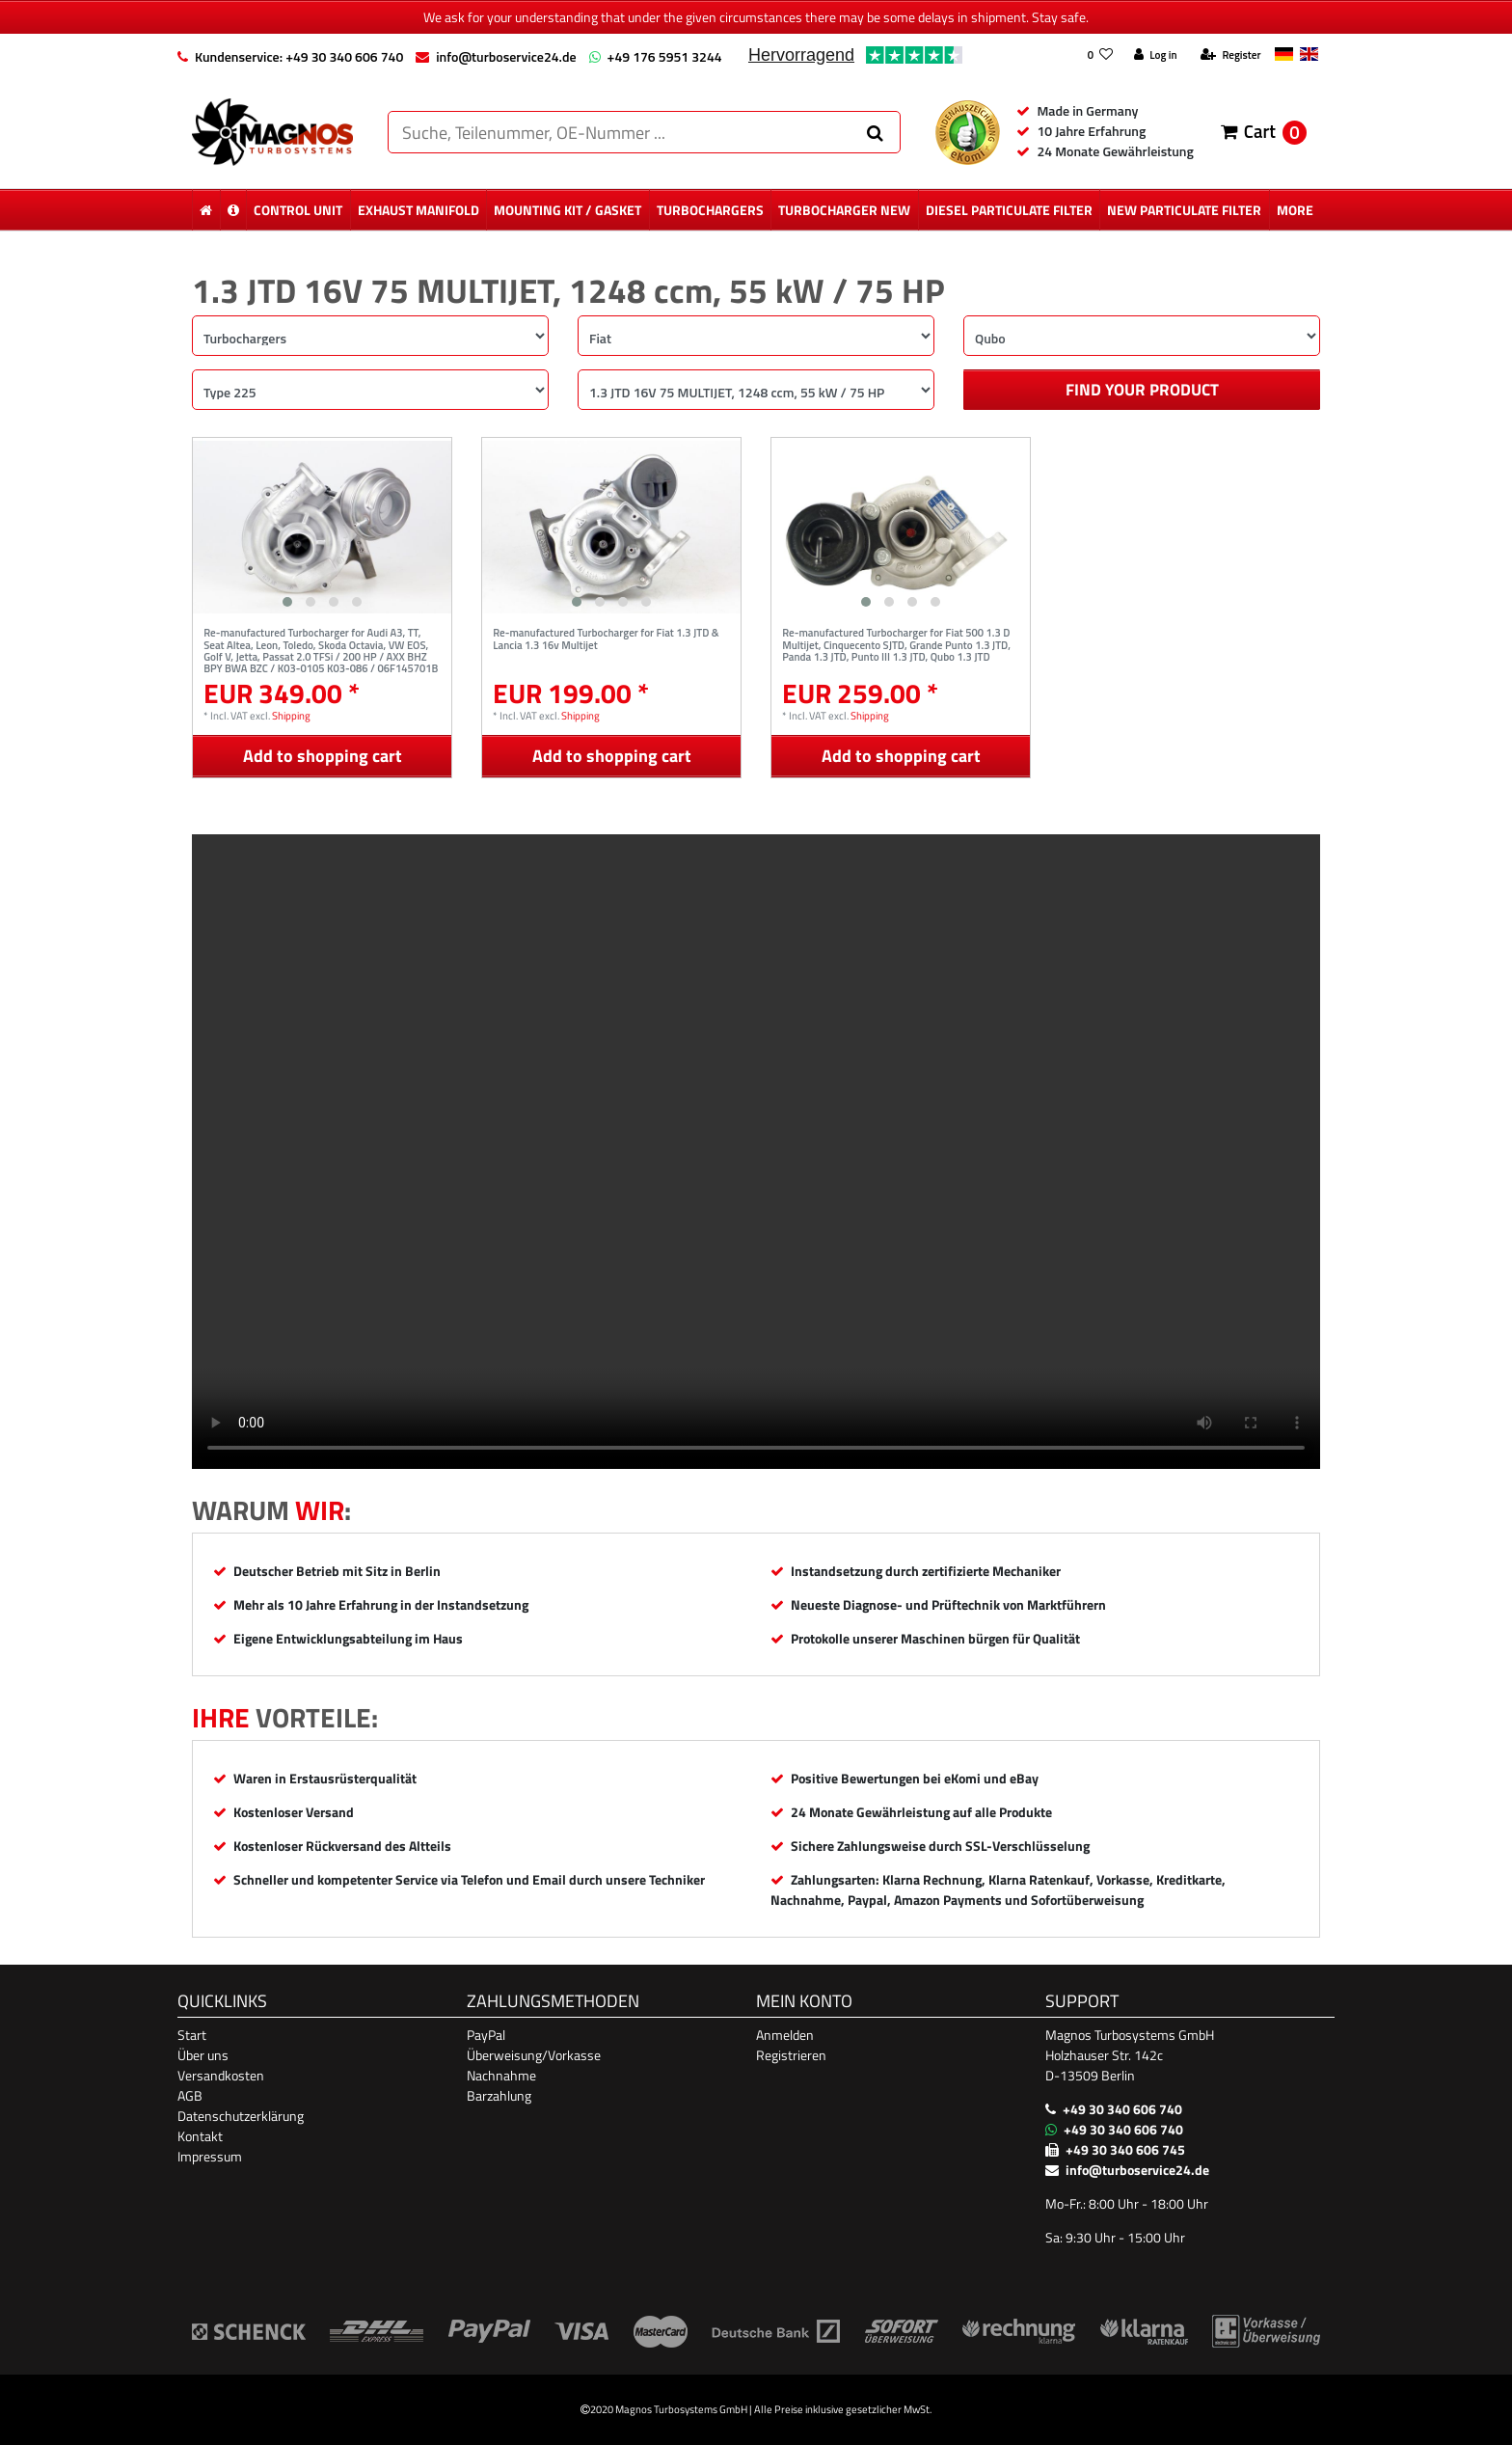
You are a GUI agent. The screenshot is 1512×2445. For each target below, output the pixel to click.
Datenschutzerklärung (240, 2115)
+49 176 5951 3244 (665, 56)
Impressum (209, 2156)
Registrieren (791, 2055)
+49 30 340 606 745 (1125, 2149)
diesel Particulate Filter (1009, 210)
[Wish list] (1099, 55)
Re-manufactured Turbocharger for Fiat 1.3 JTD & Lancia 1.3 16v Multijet (605, 639)
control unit (298, 210)
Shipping (291, 715)
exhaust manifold (418, 210)
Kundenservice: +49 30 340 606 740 (299, 56)
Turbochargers (710, 210)
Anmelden (785, 2034)
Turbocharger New (844, 210)
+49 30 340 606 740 (1122, 2109)
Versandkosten (220, 2075)
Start (191, 2034)
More (1295, 210)
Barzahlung (499, 2095)
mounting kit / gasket (567, 210)
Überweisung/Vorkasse (534, 2055)
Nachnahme (501, 2075)
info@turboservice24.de (506, 56)
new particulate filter (1184, 210)
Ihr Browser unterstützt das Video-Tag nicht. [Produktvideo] (756, 1151)
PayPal (486, 2034)
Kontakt (200, 2136)
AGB (189, 2095)
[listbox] (322, 527)
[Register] (1230, 55)
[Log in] (1155, 55)
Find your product (1142, 389)
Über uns (203, 2055)
